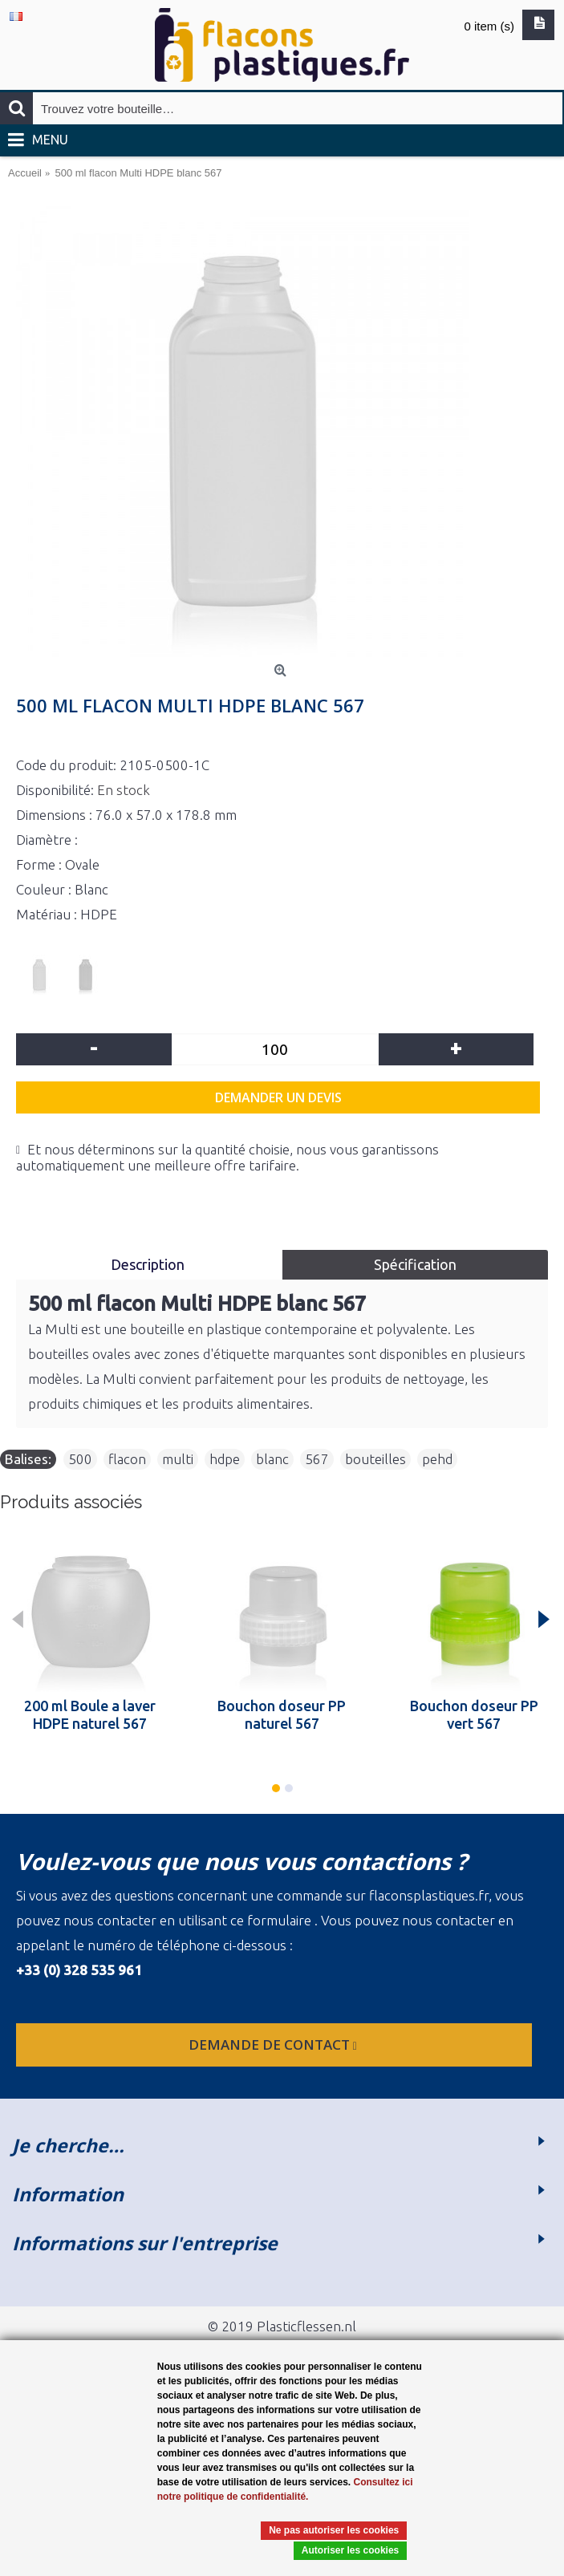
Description (149, 1264)
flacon (127, 1458)
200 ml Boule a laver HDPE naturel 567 (90, 1714)
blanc (272, 1458)
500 (80, 1458)
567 (317, 1458)
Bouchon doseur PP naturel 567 (281, 1714)
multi (177, 1458)
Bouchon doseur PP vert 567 (474, 1714)
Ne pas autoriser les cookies (334, 2530)
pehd (437, 1458)
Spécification (415, 1264)
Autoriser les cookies (350, 2550)
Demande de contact (274, 2044)
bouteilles (375, 1458)
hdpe (224, 1458)
